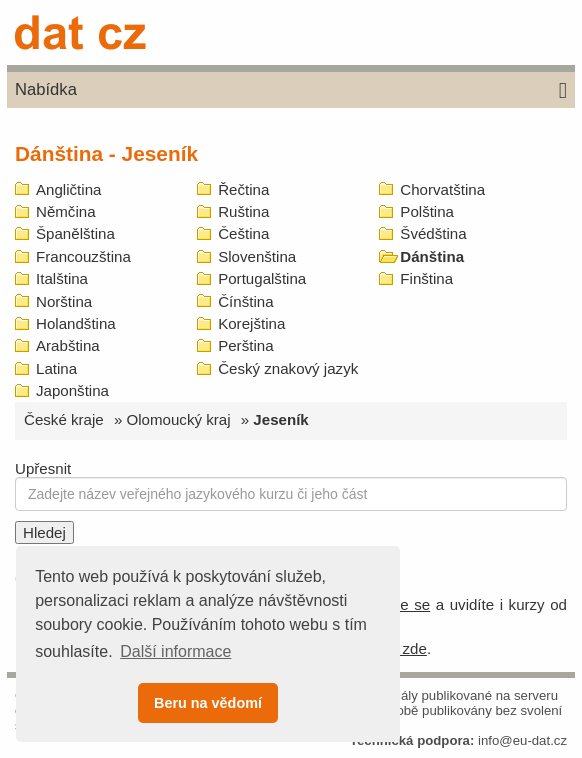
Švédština (433, 233)
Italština (62, 278)
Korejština (251, 323)
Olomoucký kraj (179, 419)
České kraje (64, 419)
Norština (64, 301)
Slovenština (257, 256)
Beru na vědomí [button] (208, 703)
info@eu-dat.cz (522, 740)
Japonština (72, 390)
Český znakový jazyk (288, 368)
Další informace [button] (175, 651)
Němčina (66, 211)
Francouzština (83, 256)
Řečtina (243, 189)
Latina (56, 368)
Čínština (245, 301)
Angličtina (68, 189)
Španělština (75, 233)
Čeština (243, 233)
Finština (426, 278)
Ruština (243, 211)
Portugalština (262, 278)
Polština (427, 211)
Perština (245, 345)
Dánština (432, 256)
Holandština (76, 323)
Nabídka (291, 91)
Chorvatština (442, 189)
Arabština (68, 345)
